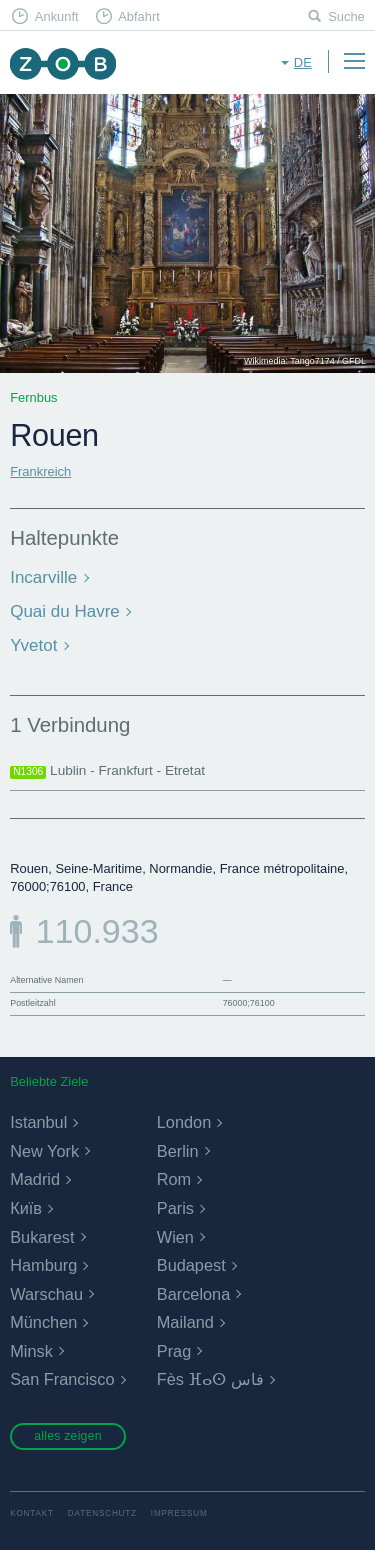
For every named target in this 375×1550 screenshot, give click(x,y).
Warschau (46, 1294)
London (184, 1122)
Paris (175, 1208)
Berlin (178, 1151)
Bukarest (42, 1237)
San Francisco (62, 1379)
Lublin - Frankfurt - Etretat (107, 771)
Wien (175, 1237)
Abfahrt (139, 16)
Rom (174, 1179)
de (303, 62)
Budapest (191, 1265)
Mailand (185, 1322)
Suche (346, 16)
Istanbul (38, 1122)
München (43, 1322)
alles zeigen (68, 1436)
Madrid (35, 1179)
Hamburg (43, 1265)
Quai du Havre (65, 611)
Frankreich (40, 471)
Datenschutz (102, 1513)
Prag (174, 1351)
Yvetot (33, 645)
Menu (354, 61)
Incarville (43, 577)
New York (44, 1151)
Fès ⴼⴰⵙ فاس (210, 1379)
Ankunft (57, 16)
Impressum (179, 1513)
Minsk (31, 1351)
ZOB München (62, 63)
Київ (26, 1208)
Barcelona (193, 1294)
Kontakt (32, 1513)
